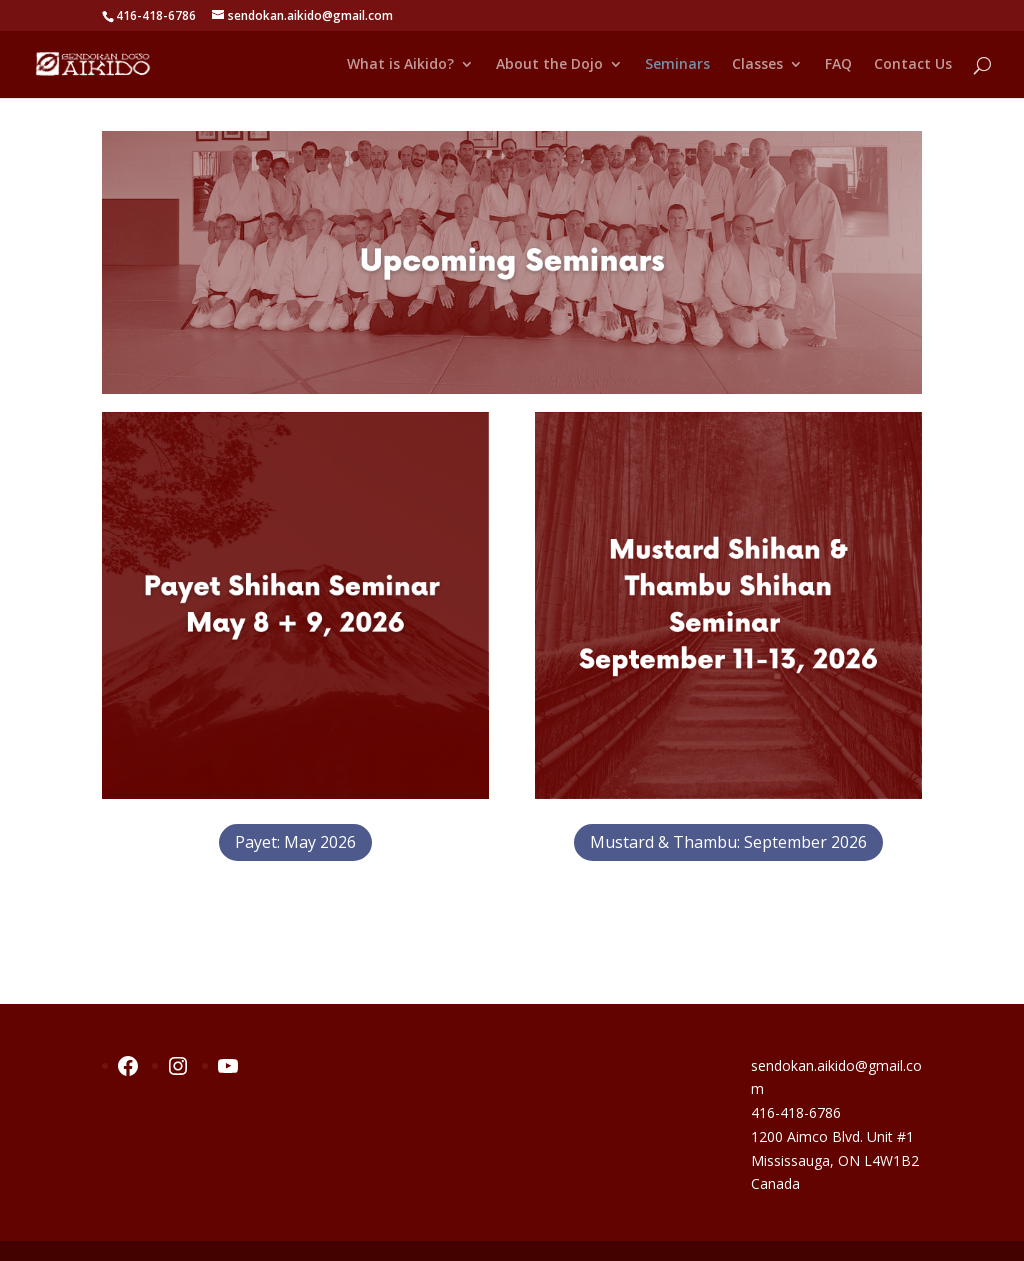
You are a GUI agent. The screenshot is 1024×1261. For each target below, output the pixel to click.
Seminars (677, 65)
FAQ (838, 65)
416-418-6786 (796, 1112)
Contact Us (913, 65)
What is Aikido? (400, 65)
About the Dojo (549, 65)
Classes (757, 65)
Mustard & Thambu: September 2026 (728, 842)
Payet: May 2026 (295, 842)
